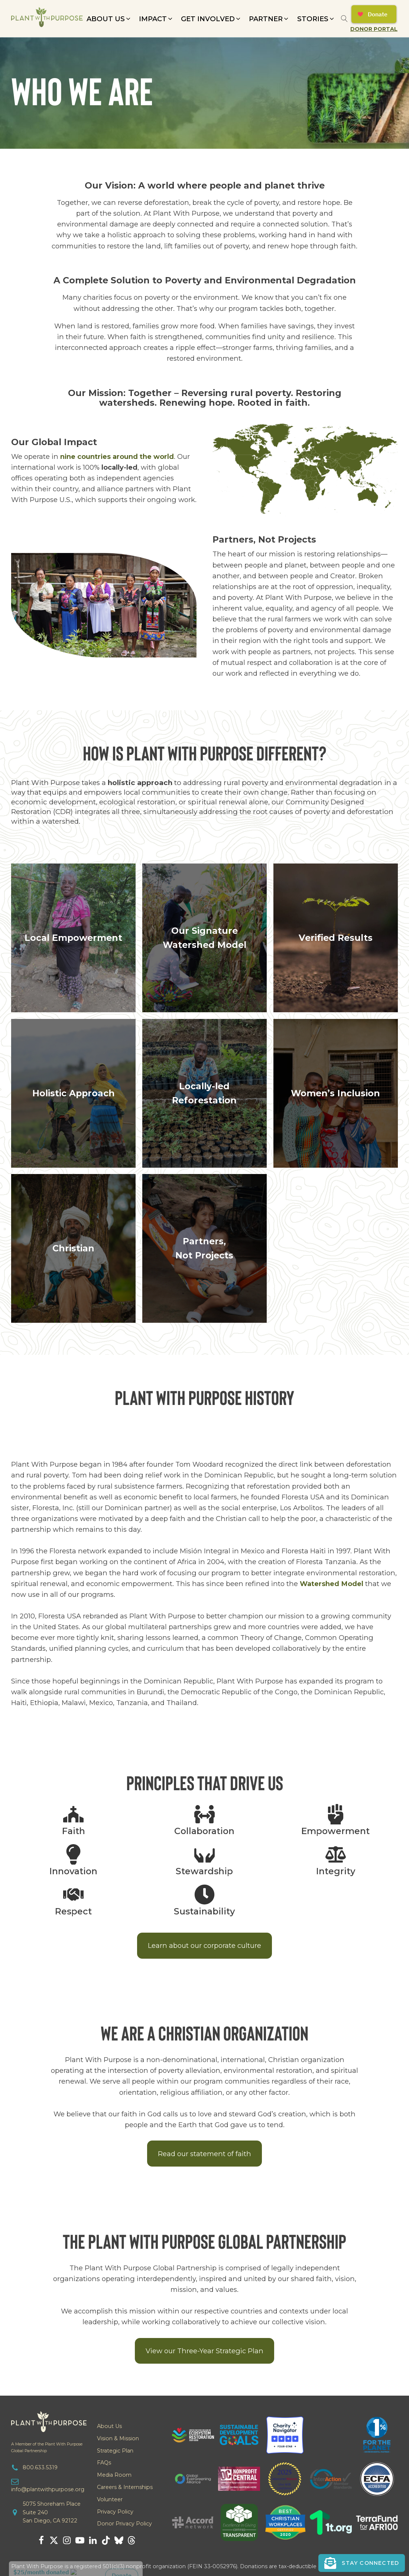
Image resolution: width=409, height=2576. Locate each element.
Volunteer (110, 2499)
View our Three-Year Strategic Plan (204, 2351)
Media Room (114, 2475)
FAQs (104, 2462)
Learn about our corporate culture (204, 1945)
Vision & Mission (118, 2438)
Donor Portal (373, 29)
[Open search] (344, 18)
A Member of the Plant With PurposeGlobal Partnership (46, 2447)
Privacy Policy (115, 2511)
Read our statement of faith (204, 2153)
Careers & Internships (125, 2487)
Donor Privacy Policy (124, 2523)
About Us (109, 2426)
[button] (109, 19)
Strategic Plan (115, 2450)
